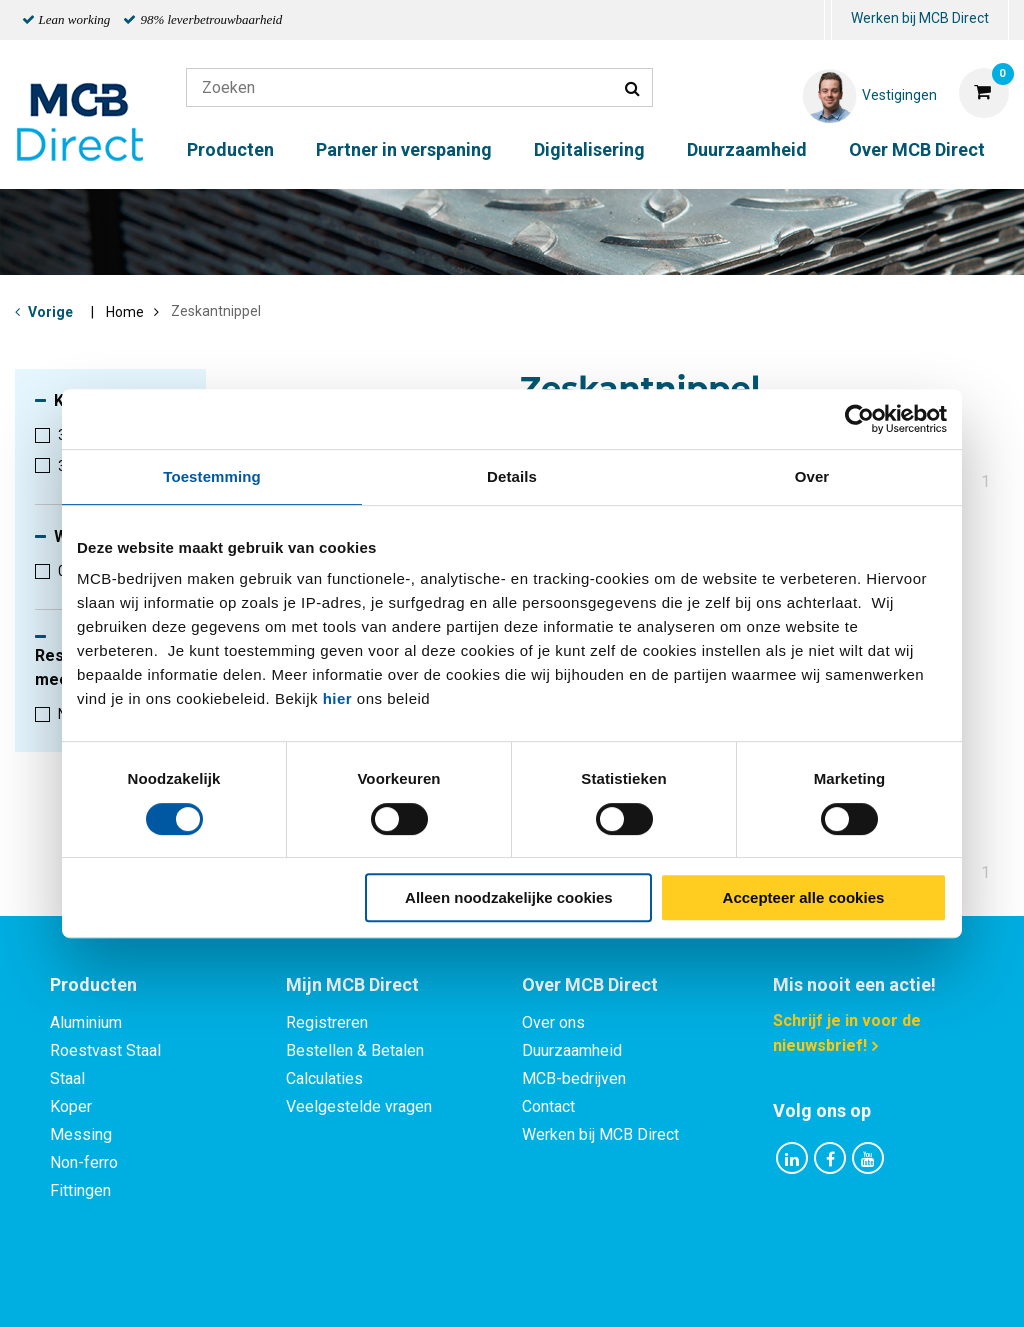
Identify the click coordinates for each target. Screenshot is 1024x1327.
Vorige (50, 312)
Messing (81, 1134)
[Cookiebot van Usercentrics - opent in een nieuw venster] (859, 419)
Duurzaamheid (747, 149)
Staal (67, 1078)
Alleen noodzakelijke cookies (509, 897)
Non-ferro (84, 1162)
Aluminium (86, 1022)
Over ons (553, 1022)
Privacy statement (296, 1289)
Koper (71, 1106)
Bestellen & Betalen (355, 1050)
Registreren (327, 1022)
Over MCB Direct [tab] (590, 984)
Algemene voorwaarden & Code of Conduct (538, 1289)
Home (125, 312)
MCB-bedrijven (574, 1078)
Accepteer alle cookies (804, 897)
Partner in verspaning (404, 149)
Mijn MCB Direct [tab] (352, 984)
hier (338, 698)
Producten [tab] (93, 984)
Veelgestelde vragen (359, 1106)
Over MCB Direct (917, 149)
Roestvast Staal (105, 1050)
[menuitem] (828, 20)
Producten (230, 149)
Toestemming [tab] (212, 476)
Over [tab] (812, 476)
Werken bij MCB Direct (920, 18)
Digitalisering (589, 149)
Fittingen (80, 1190)
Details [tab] (512, 476)
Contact (548, 1106)
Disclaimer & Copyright (796, 1289)
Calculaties (324, 1078)
